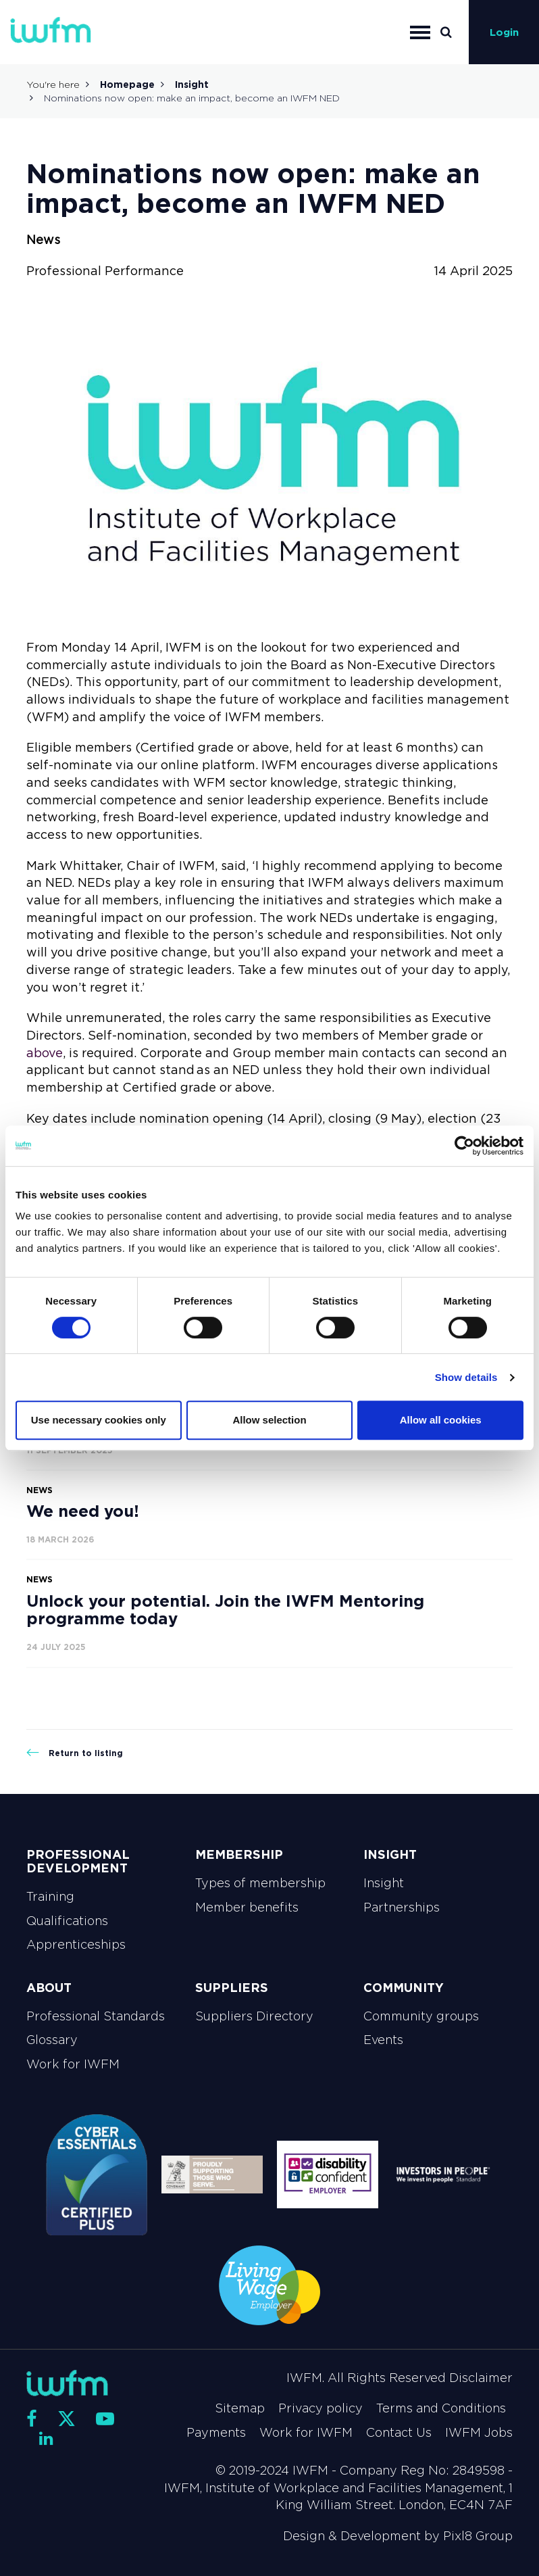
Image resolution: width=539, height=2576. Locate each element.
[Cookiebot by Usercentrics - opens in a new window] (464, 1146)
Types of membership (260, 1883)
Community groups (421, 2016)
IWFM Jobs (479, 2432)
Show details (466, 1377)
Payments (216, 2432)
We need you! (82, 1511)
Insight (192, 84)
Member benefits (247, 1907)
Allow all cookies (441, 1420)
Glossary (52, 2040)
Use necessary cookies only (98, 1420)
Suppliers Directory (254, 2016)
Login (504, 32)
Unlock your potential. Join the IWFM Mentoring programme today (225, 1610)
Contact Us (399, 2432)
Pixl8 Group (478, 2536)
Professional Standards (95, 2016)
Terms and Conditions (441, 2408)
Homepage (127, 84)
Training (50, 1896)
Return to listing (74, 1753)
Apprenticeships (76, 1944)
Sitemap (240, 2408)
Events (383, 2040)
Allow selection (269, 1420)
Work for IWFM (73, 2064)
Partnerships (401, 1907)
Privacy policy (320, 2408)
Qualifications (67, 1921)
